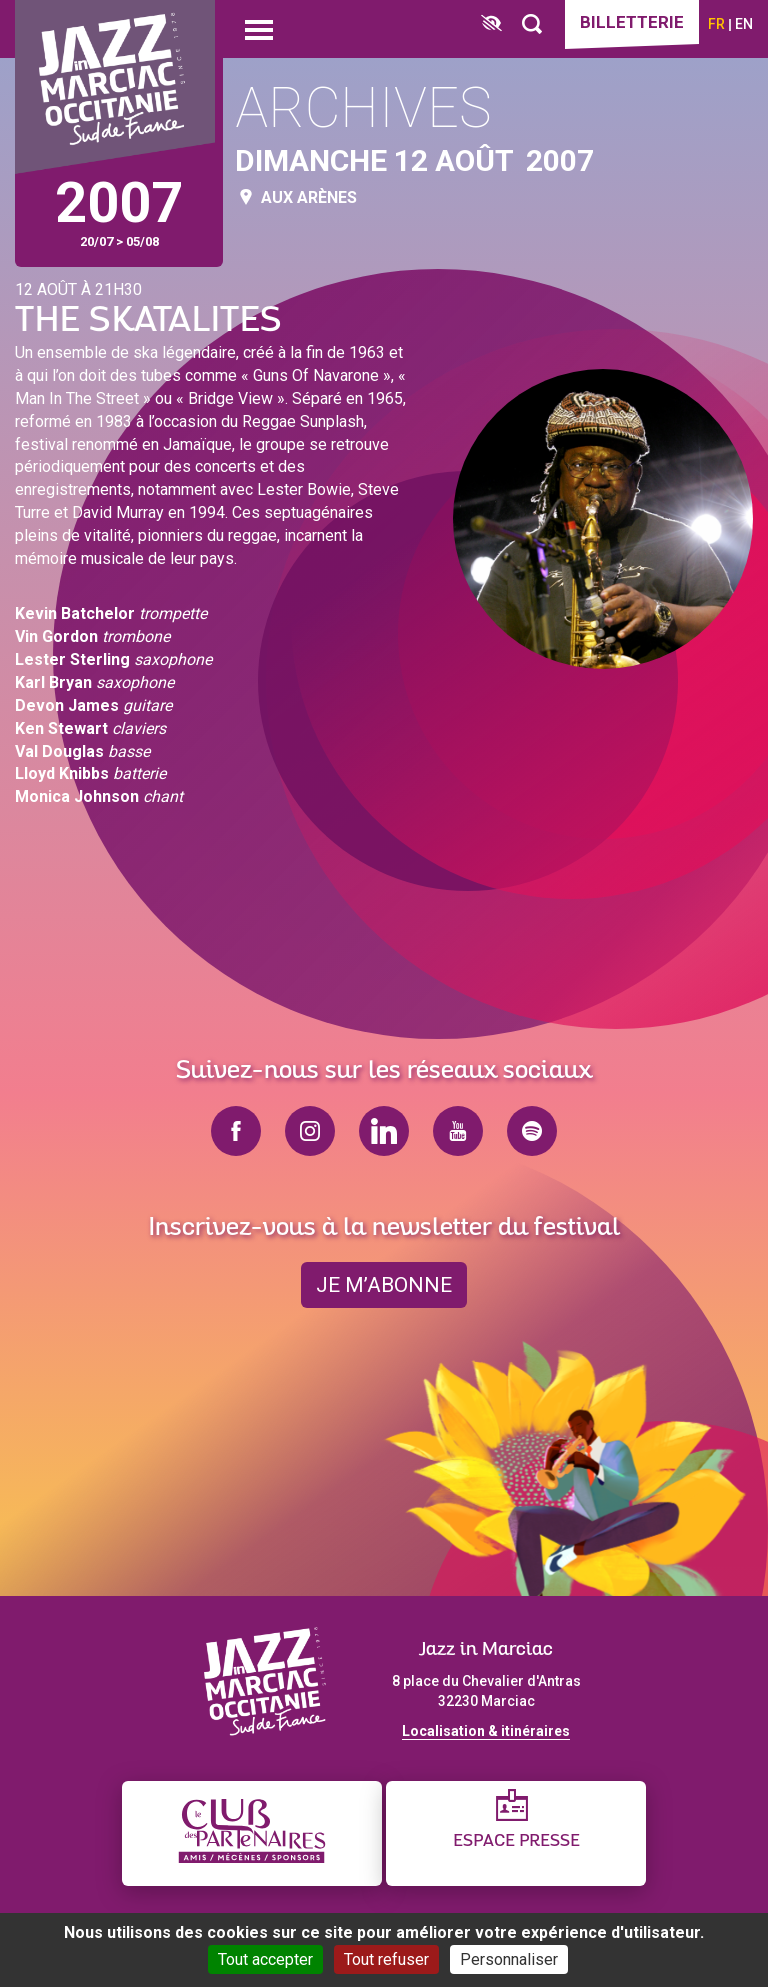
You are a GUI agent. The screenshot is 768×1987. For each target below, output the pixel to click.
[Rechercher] (532, 24)
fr (716, 24)
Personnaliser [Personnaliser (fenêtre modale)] (509, 1959)
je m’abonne (384, 1285)
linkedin (384, 1131)
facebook (236, 1131)
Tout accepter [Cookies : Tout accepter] (265, 1959)
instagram (310, 1131)
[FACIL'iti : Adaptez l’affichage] (491, 24)
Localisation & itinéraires (486, 1731)
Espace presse (516, 1841)
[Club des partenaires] (252, 1833)
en (744, 24)
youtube (458, 1131)
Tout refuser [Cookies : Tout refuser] (386, 1959)
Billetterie (632, 22)
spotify (532, 1131)
